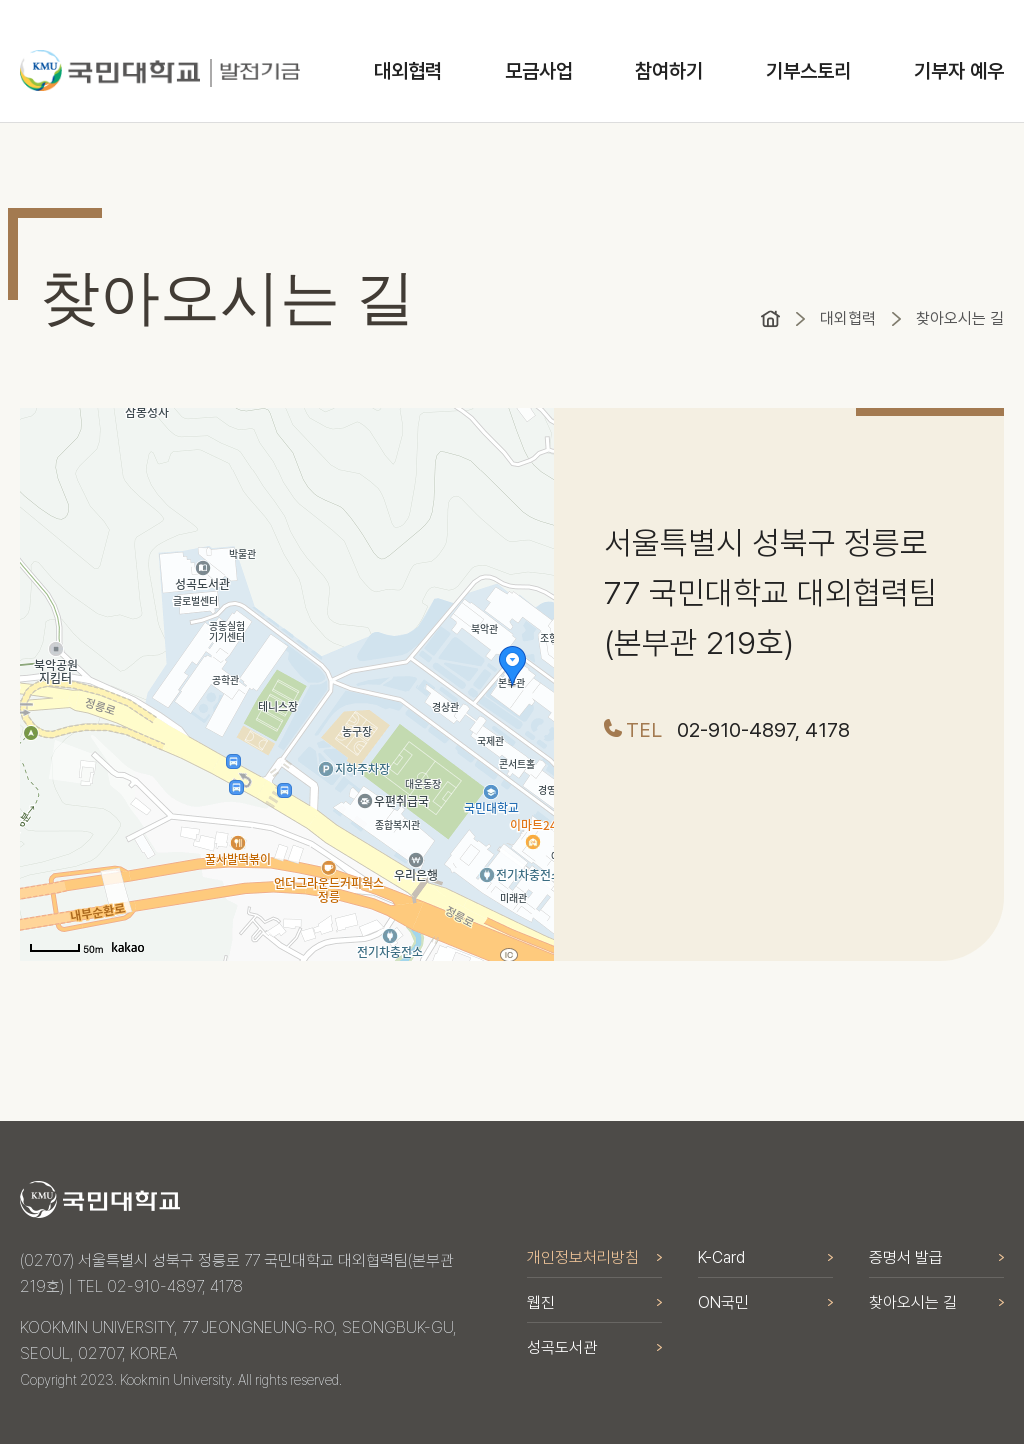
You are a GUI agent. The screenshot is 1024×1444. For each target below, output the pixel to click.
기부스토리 (808, 71)
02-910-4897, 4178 (763, 730)
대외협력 (408, 71)
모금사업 (539, 71)
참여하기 (669, 71)
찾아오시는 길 (960, 318)
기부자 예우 (959, 71)
